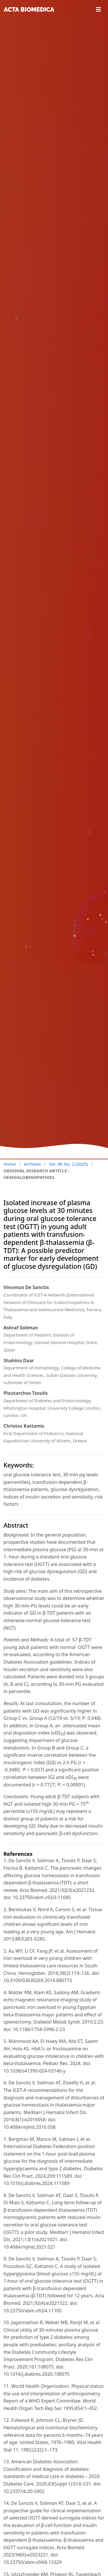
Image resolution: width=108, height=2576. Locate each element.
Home (9, 1164)
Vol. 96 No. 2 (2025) (68, 1164)
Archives (32, 1164)
